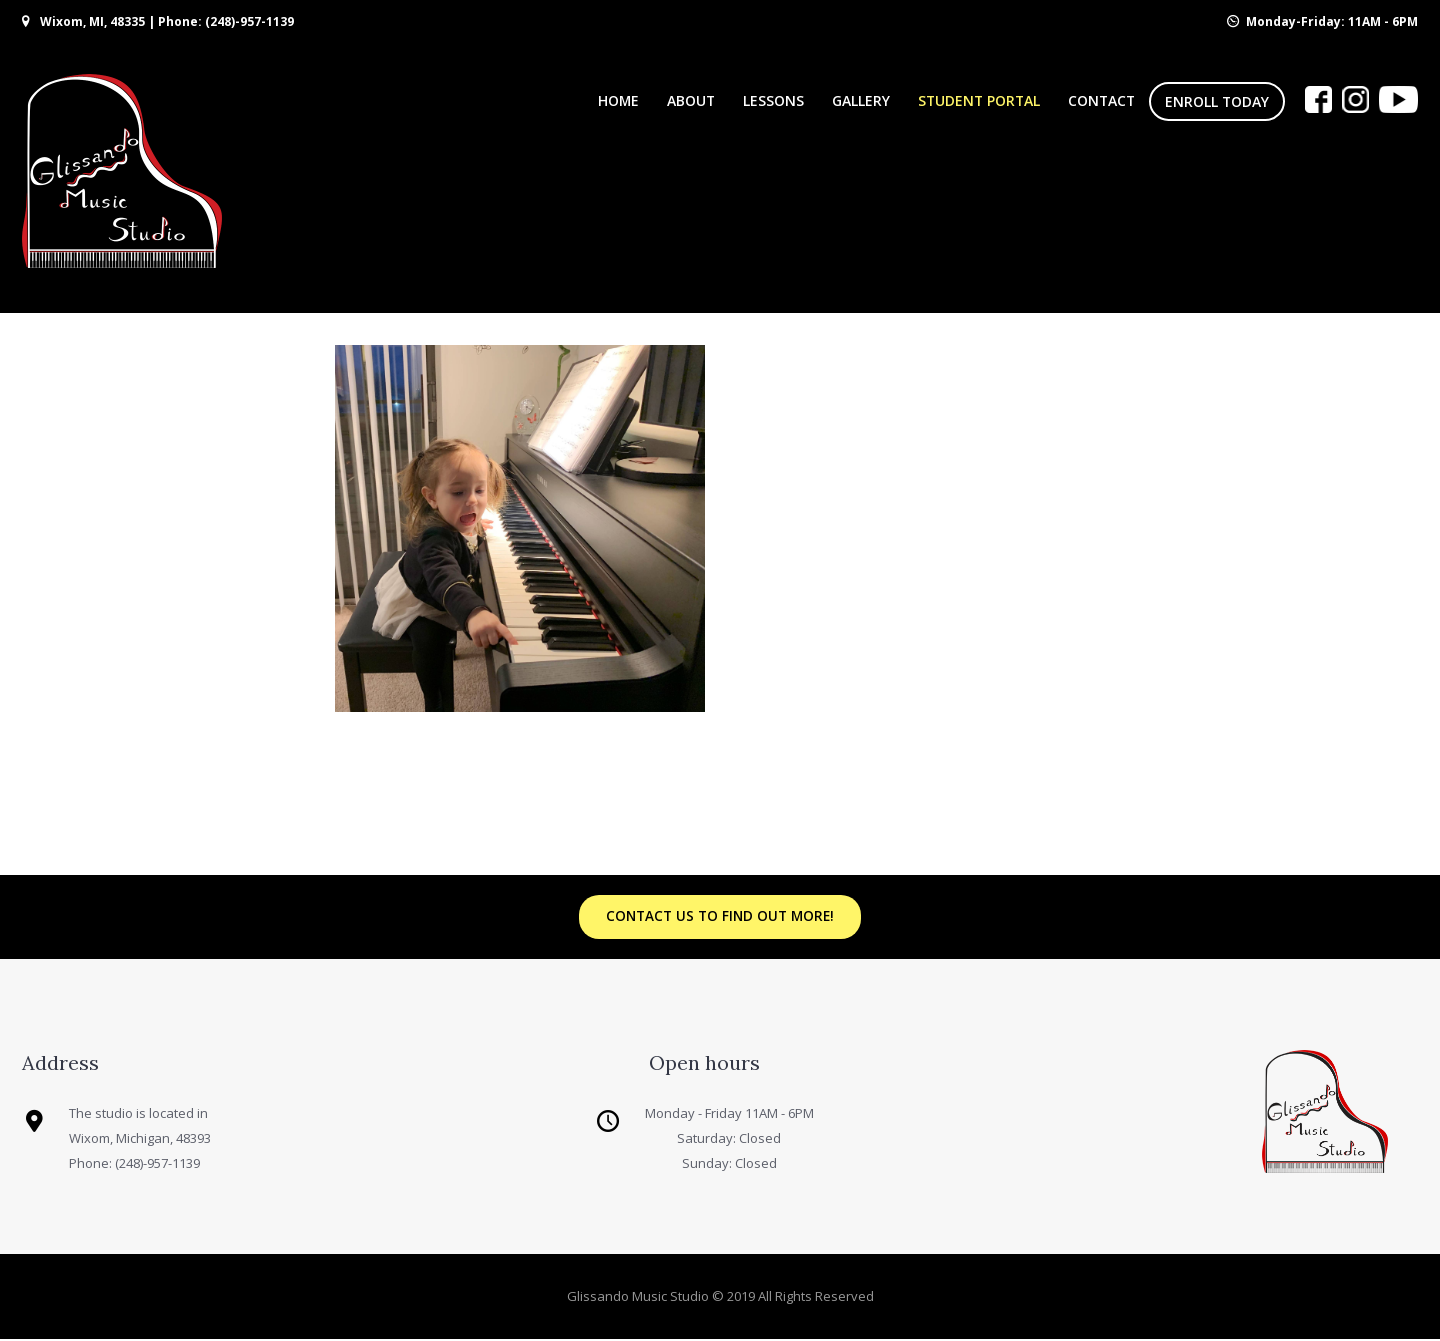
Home (618, 100)
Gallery (861, 100)
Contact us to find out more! (720, 917)
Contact (1101, 100)
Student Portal (979, 100)
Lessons (773, 100)
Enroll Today (1217, 101)
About (691, 100)
